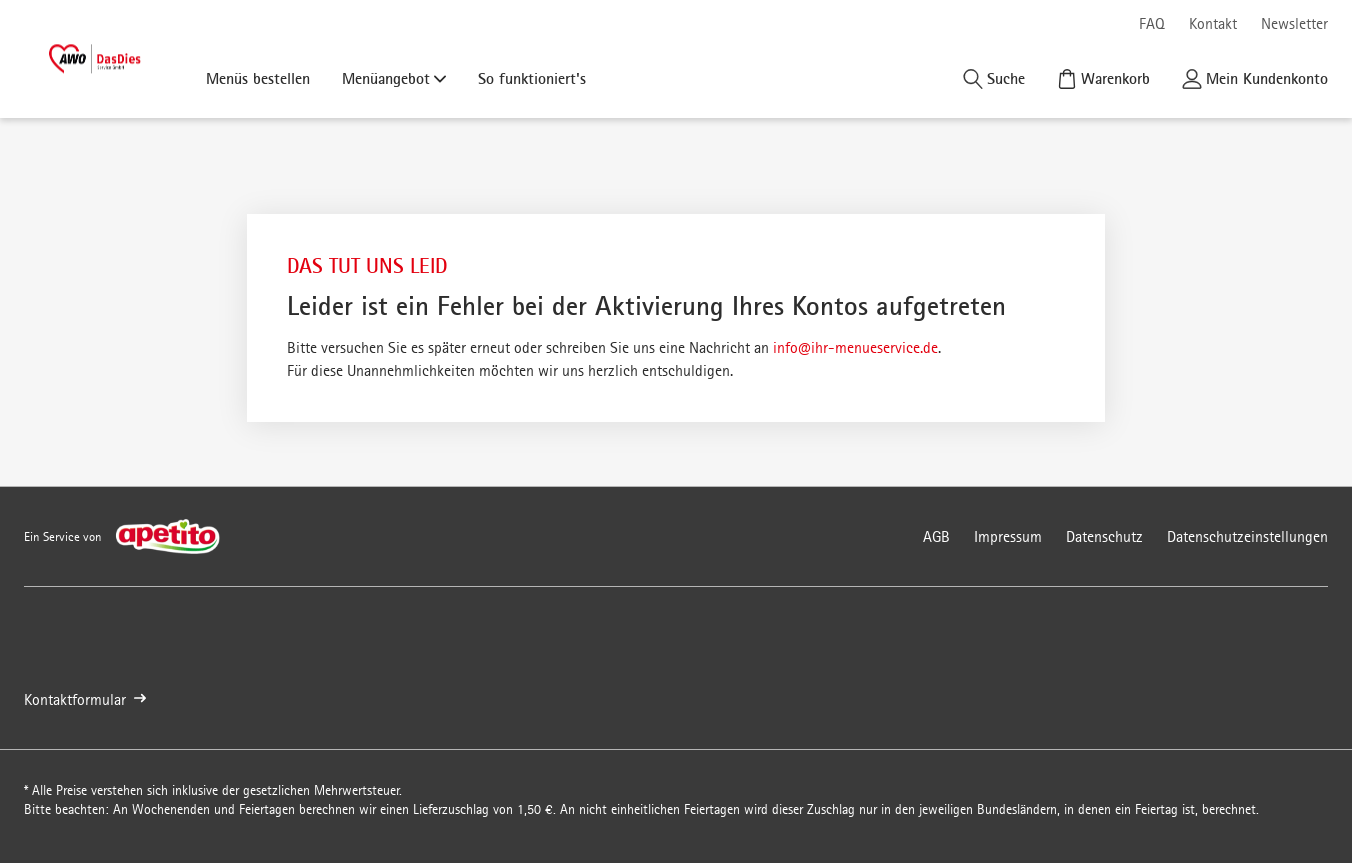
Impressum (1008, 536)
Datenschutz (1104, 536)
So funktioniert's (532, 78)
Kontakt (1213, 23)
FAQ (1152, 23)
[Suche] (994, 78)
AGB (936, 536)
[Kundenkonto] (1255, 78)
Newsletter (1294, 23)
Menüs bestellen (258, 78)
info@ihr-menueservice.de (855, 347)
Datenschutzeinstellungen (1247, 536)
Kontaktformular (85, 699)
